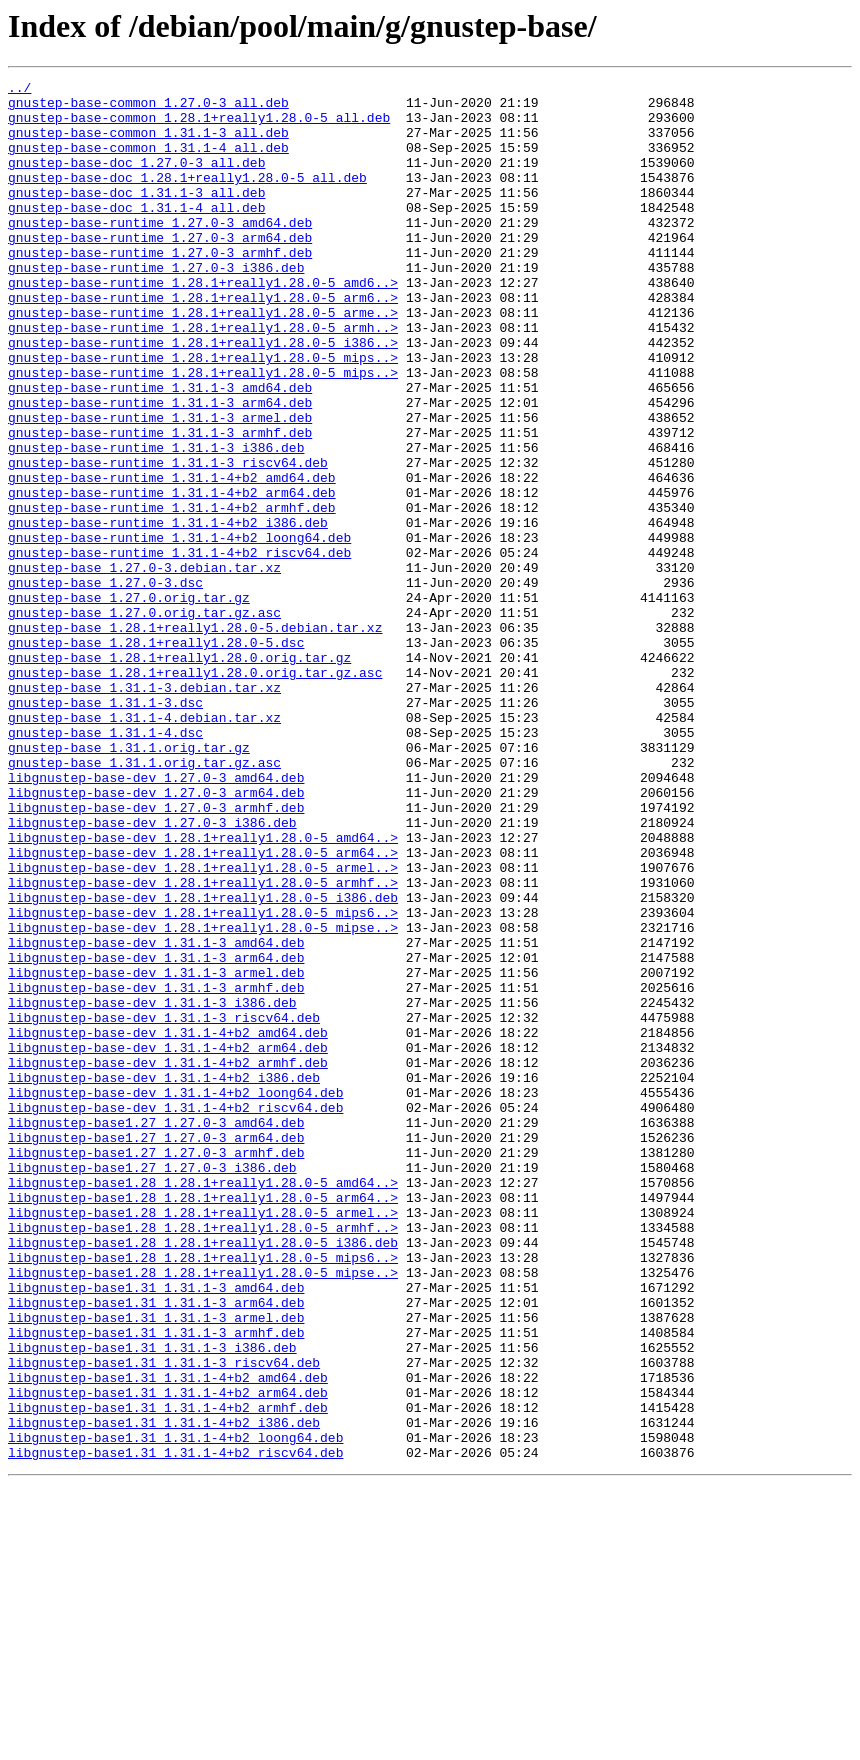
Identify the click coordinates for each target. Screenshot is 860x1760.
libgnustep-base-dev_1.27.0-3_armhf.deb (156, 954)
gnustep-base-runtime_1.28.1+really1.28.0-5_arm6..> (203, 342)
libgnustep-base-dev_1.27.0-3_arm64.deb (156, 936)
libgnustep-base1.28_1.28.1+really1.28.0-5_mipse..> (203, 1512)
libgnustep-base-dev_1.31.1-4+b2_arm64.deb (168, 1242)
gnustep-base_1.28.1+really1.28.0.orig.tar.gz (179, 774)
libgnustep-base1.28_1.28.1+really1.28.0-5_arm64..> (203, 1422)
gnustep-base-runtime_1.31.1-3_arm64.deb (160, 468)
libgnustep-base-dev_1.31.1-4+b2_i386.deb (164, 1278)
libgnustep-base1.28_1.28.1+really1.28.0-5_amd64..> (203, 1404)
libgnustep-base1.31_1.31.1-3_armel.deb (156, 1566)
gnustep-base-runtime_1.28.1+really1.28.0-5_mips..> (203, 414)
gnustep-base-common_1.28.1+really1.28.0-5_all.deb (199, 126)
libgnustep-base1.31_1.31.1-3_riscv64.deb (164, 1620)
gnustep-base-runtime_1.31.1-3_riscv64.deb (168, 540)
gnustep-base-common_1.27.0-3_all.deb (148, 108)
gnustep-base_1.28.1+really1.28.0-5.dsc (156, 756)
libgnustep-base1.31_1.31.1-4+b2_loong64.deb (175, 1710)
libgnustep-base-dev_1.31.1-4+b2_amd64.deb (168, 1224)
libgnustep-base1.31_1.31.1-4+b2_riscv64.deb (175, 1728)
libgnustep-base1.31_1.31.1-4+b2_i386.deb (164, 1692)
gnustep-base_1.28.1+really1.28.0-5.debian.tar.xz (195, 738)
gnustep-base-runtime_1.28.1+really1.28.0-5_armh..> (203, 378)
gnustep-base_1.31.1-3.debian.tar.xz (144, 810)
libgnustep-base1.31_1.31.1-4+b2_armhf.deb (168, 1674)
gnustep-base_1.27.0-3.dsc (105, 684)
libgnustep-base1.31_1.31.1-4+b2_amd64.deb (168, 1638)
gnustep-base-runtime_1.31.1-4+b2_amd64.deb (172, 558)
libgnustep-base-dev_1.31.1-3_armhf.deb (156, 1170)
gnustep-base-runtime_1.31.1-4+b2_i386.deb (168, 612)
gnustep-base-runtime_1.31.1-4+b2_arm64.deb (172, 576)
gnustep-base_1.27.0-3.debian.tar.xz (144, 666)
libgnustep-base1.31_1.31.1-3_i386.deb (152, 1602)
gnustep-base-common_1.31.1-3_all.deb (148, 144)
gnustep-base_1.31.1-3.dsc (105, 828)
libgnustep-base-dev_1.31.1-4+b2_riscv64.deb (175, 1314)
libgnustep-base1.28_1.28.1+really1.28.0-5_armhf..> (203, 1458)
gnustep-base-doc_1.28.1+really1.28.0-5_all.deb (187, 198)
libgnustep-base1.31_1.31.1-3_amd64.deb (156, 1530)
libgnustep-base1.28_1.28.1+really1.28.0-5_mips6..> (203, 1494)
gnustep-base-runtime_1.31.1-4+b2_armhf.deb (172, 594)
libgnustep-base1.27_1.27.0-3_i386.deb (152, 1386)
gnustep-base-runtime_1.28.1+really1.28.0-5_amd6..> (203, 324)
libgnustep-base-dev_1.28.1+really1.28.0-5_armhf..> (203, 1044)
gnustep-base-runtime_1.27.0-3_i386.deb (156, 306)
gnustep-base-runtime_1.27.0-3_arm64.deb (160, 270)
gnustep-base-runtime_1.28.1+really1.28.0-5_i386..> (203, 396)
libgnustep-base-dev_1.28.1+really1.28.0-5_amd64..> (203, 990)
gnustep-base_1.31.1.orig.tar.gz (129, 882)
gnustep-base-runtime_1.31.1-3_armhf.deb (160, 504)
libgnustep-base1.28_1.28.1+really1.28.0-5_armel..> (203, 1440)
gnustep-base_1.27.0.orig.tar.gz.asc (144, 720)
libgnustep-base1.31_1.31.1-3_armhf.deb (156, 1584)
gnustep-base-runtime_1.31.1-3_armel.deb (160, 486)
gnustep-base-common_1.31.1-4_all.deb (148, 162)
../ (19, 90)
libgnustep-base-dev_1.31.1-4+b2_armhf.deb (168, 1260)
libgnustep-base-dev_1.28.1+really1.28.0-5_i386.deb (203, 1062)
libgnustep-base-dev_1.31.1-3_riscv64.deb (164, 1206)
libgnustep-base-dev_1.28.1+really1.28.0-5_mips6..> (203, 1080)
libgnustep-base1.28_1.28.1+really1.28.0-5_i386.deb (203, 1476)
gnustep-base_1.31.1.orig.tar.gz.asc (144, 900)
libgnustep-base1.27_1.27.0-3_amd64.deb (156, 1332)
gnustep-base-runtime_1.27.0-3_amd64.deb (160, 252)
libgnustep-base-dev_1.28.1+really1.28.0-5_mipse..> (203, 1098)
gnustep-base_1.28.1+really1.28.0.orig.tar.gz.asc (195, 792)
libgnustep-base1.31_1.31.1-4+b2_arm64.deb (168, 1656)
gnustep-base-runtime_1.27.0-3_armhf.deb (160, 288)
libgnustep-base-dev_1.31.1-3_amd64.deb (156, 1116)
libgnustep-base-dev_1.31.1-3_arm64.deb (156, 1134)
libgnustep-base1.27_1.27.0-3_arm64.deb (156, 1350)
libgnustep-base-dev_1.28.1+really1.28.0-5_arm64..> (203, 1008)
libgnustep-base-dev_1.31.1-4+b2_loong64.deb (175, 1296)
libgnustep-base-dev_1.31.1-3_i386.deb (152, 1188)
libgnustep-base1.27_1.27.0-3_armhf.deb (156, 1368)
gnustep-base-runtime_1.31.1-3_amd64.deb (160, 450)
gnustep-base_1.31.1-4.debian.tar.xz (144, 846)
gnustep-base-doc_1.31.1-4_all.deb (136, 234)
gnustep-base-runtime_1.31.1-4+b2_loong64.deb (179, 630)
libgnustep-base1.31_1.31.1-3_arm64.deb (156, 1548)
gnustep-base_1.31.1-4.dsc (105, 864)
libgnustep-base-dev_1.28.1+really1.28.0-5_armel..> (203, 1026)
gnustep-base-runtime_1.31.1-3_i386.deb (156, 522)
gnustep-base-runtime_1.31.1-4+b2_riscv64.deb (179, 648)
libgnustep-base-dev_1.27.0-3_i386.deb (152, 972)
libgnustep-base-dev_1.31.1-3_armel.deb (156, 1152)
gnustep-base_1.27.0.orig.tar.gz (129, 702)
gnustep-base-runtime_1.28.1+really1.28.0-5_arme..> (203, 360)
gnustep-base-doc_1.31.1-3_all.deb (136, 216)
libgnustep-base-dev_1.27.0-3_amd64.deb (156, 918)
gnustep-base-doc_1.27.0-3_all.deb (136, 180)
